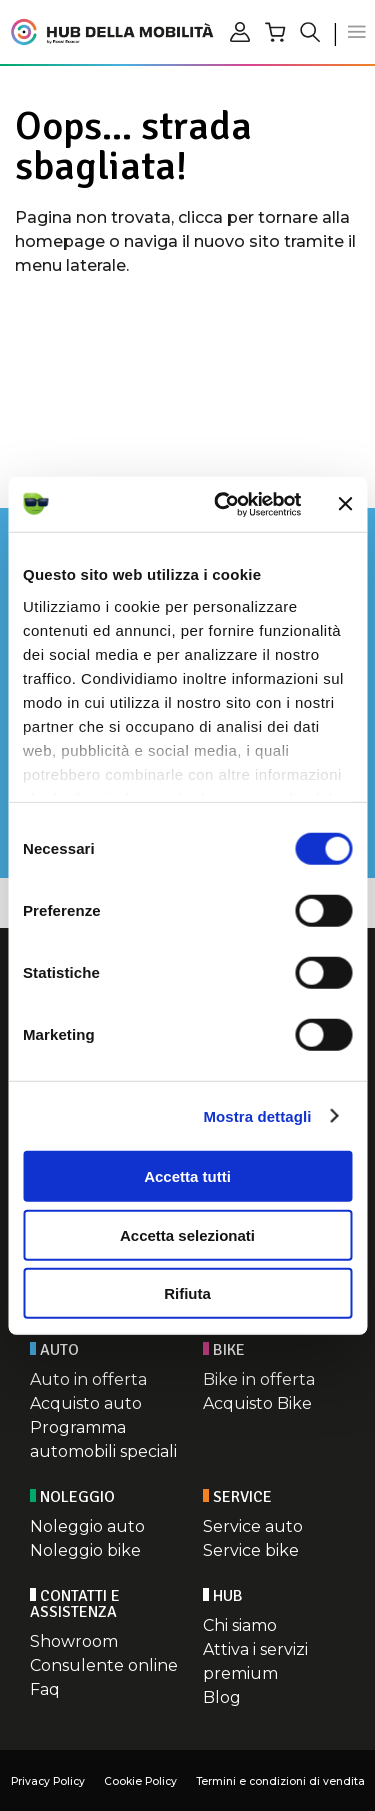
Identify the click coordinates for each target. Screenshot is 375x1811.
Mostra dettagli (257, 1115)
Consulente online (104, 1665)
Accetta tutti (187, 1176)
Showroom (74, 1641)
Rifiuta (187, 1293)
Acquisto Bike (257, 1403)
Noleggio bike (85, 1550)
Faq (45, 1689)
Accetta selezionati (187, 1234)
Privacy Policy (48, 1781)
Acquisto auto (86, 1403)
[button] (357, 32)
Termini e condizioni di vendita (280, 1781)
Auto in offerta (88, 1379)
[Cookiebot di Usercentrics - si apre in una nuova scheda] (223, 504)
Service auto (253, 1526)
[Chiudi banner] (345, 504)
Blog (222, 1697)
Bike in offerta (259, 1379)
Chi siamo (240, 1625)
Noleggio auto (87, 1526)
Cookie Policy (140, 1781)
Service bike (251, 1550)
